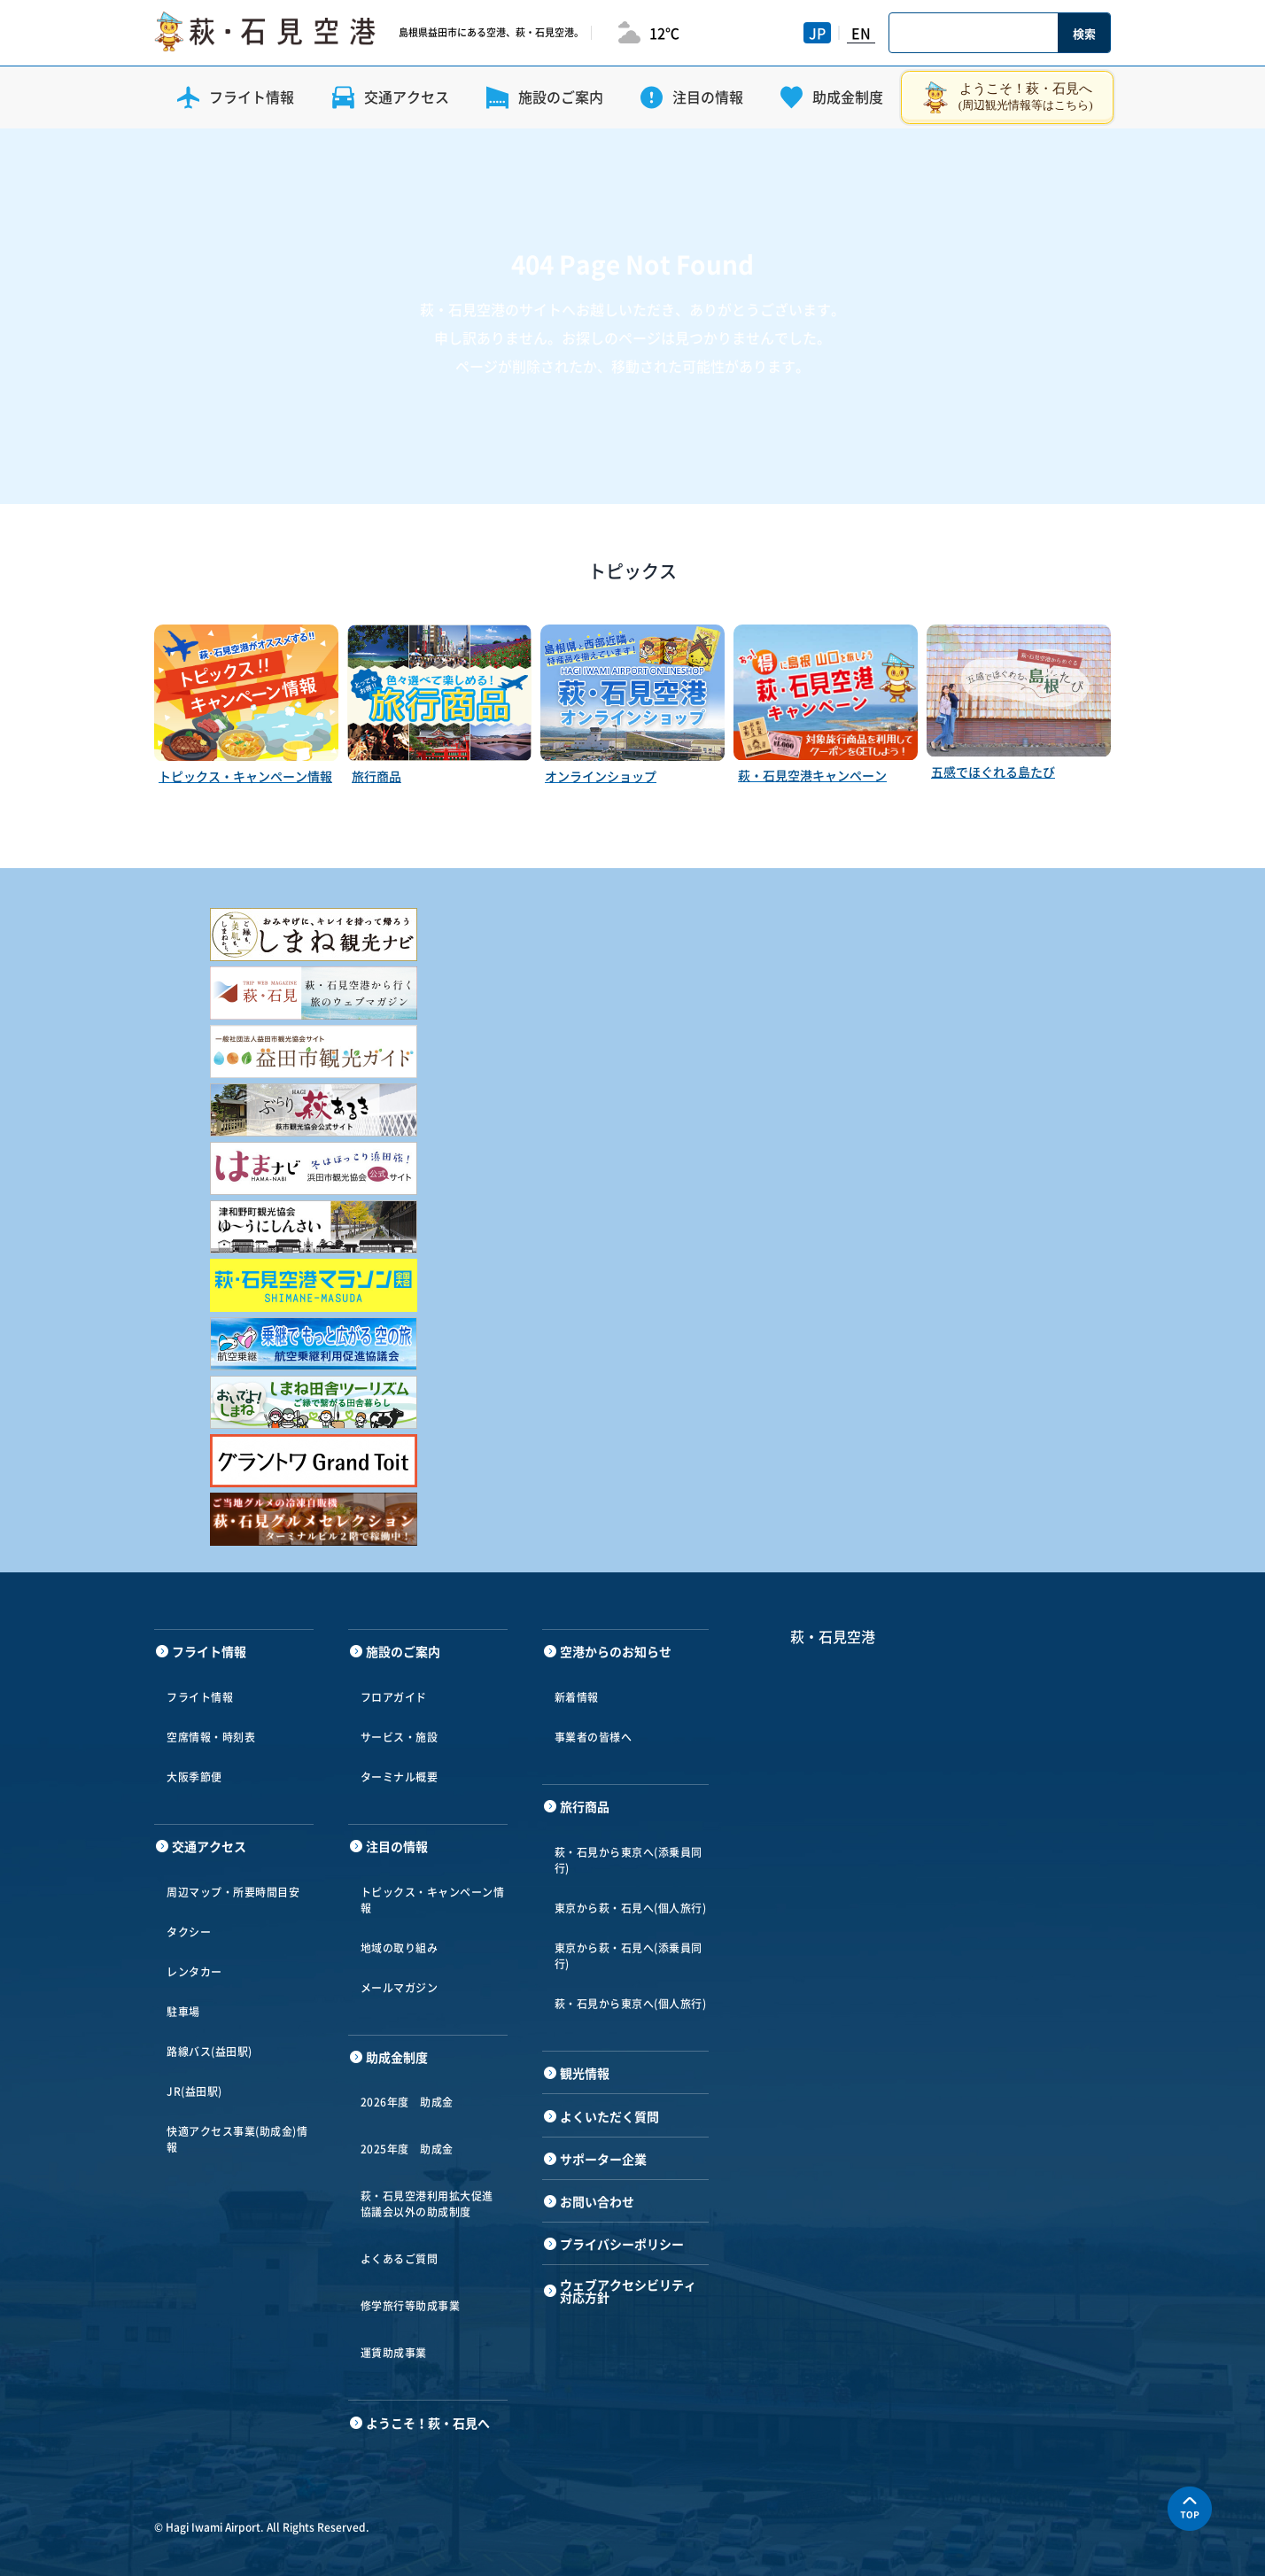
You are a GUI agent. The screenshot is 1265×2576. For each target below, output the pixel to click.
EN (861, 33)
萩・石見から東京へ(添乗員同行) (628, 1860)
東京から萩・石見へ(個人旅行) (631, 1908)
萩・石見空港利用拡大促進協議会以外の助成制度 (427, 2204)
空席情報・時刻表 (211, 1737)
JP (817, 32)
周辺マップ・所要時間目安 (233, 1892)
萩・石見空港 (832, 1636)
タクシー (189, 1932)
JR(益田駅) (194, 2091)
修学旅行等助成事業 (411, 2306)
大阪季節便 (194, 1777)
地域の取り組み (399, 1948)
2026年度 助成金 (407, 2102)
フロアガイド (394, 1697)
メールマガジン (399, 1988)
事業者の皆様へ (593, 1737)
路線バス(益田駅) (209, 2052)
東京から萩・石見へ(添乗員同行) (628, 1956)
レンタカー (194, 1972)
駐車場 (183, 2012)
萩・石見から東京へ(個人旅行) (631, 2004)
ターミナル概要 (399, 1777)
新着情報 (577, 1697)
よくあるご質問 (399, 2259)
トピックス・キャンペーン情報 (433, 1900)
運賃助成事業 (394, 2353)
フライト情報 (200, 1697)
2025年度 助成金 (407, 2149)
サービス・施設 (399, 1737)
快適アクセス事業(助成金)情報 (237, 2139)
